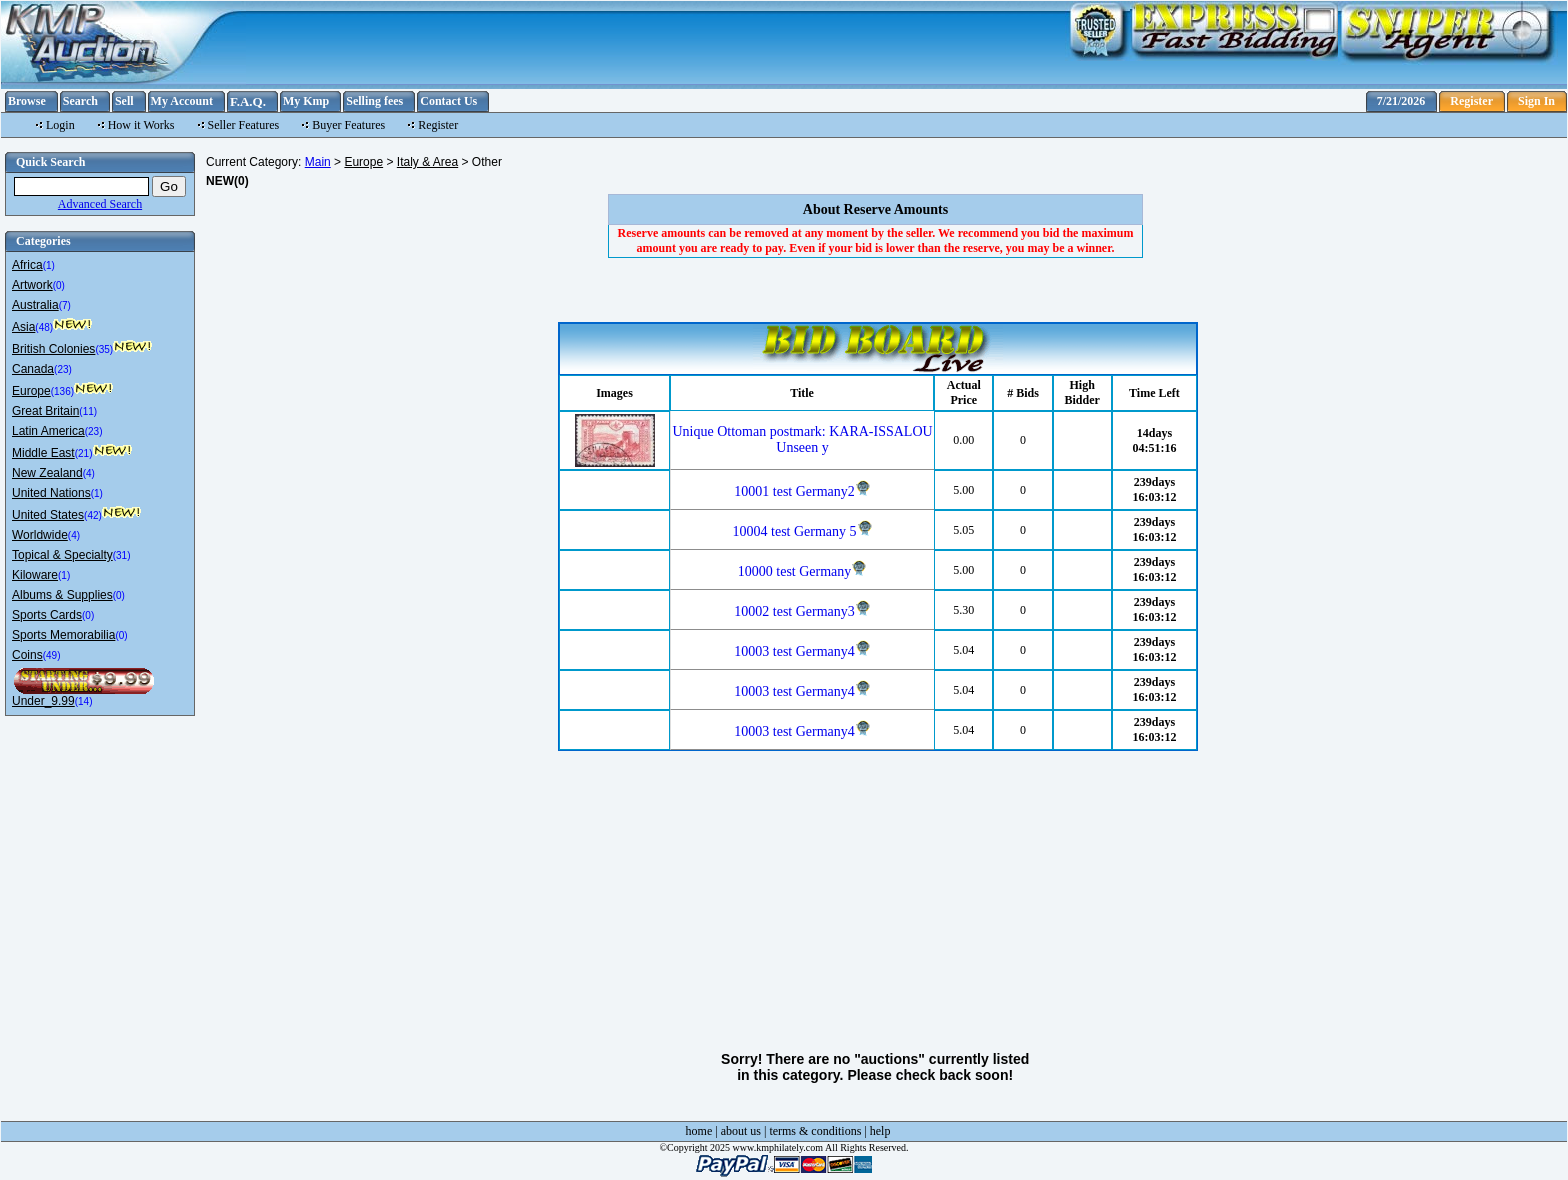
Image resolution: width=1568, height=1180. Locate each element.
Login (60, 125)
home (699, 1131)
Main (318, 162)
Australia (35, 305)
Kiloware (35, 575)
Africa (27, 265)
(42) (93, 515)
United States (48, 515)
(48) (44, 327)
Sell (124, 101)
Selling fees (374, 101)
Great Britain (45, 411)
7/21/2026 (1401, 101)
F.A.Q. (248, 101)
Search (80, 101)
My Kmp (306, 101)
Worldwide (40, 535)
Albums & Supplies (62, 595)
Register (1471, 101)
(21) (84, 453)
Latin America (48, 431)
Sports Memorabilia (63, 635)
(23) (63, 369)
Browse (27, 101)
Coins (27, 655)
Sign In (1536, 101)
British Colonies (53, 349)
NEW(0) (227, 181)
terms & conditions (815, 1131)
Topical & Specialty (62, 555)
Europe (31, 391)
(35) (104, 349)
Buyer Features (348, 125)
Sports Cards (47, 615)
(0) (59, 285)
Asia (23, 327)
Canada (33, 369)
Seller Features (244, 125)
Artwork (32, 285)
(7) (65, 305)
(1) (49, 265)
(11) (88, 411)
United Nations (51, 493)
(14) (84, 701)
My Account (182, 101)
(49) (52, 655)
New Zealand (47, 473)
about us (741, 1131)
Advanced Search (100, 204)
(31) (122, 555)
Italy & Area (427, 162)
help (880, 1131)
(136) (62, 391)
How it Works (141, 125)
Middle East (43, 453)
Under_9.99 (43, 701)
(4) (89, 473)
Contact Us (448, 101)
